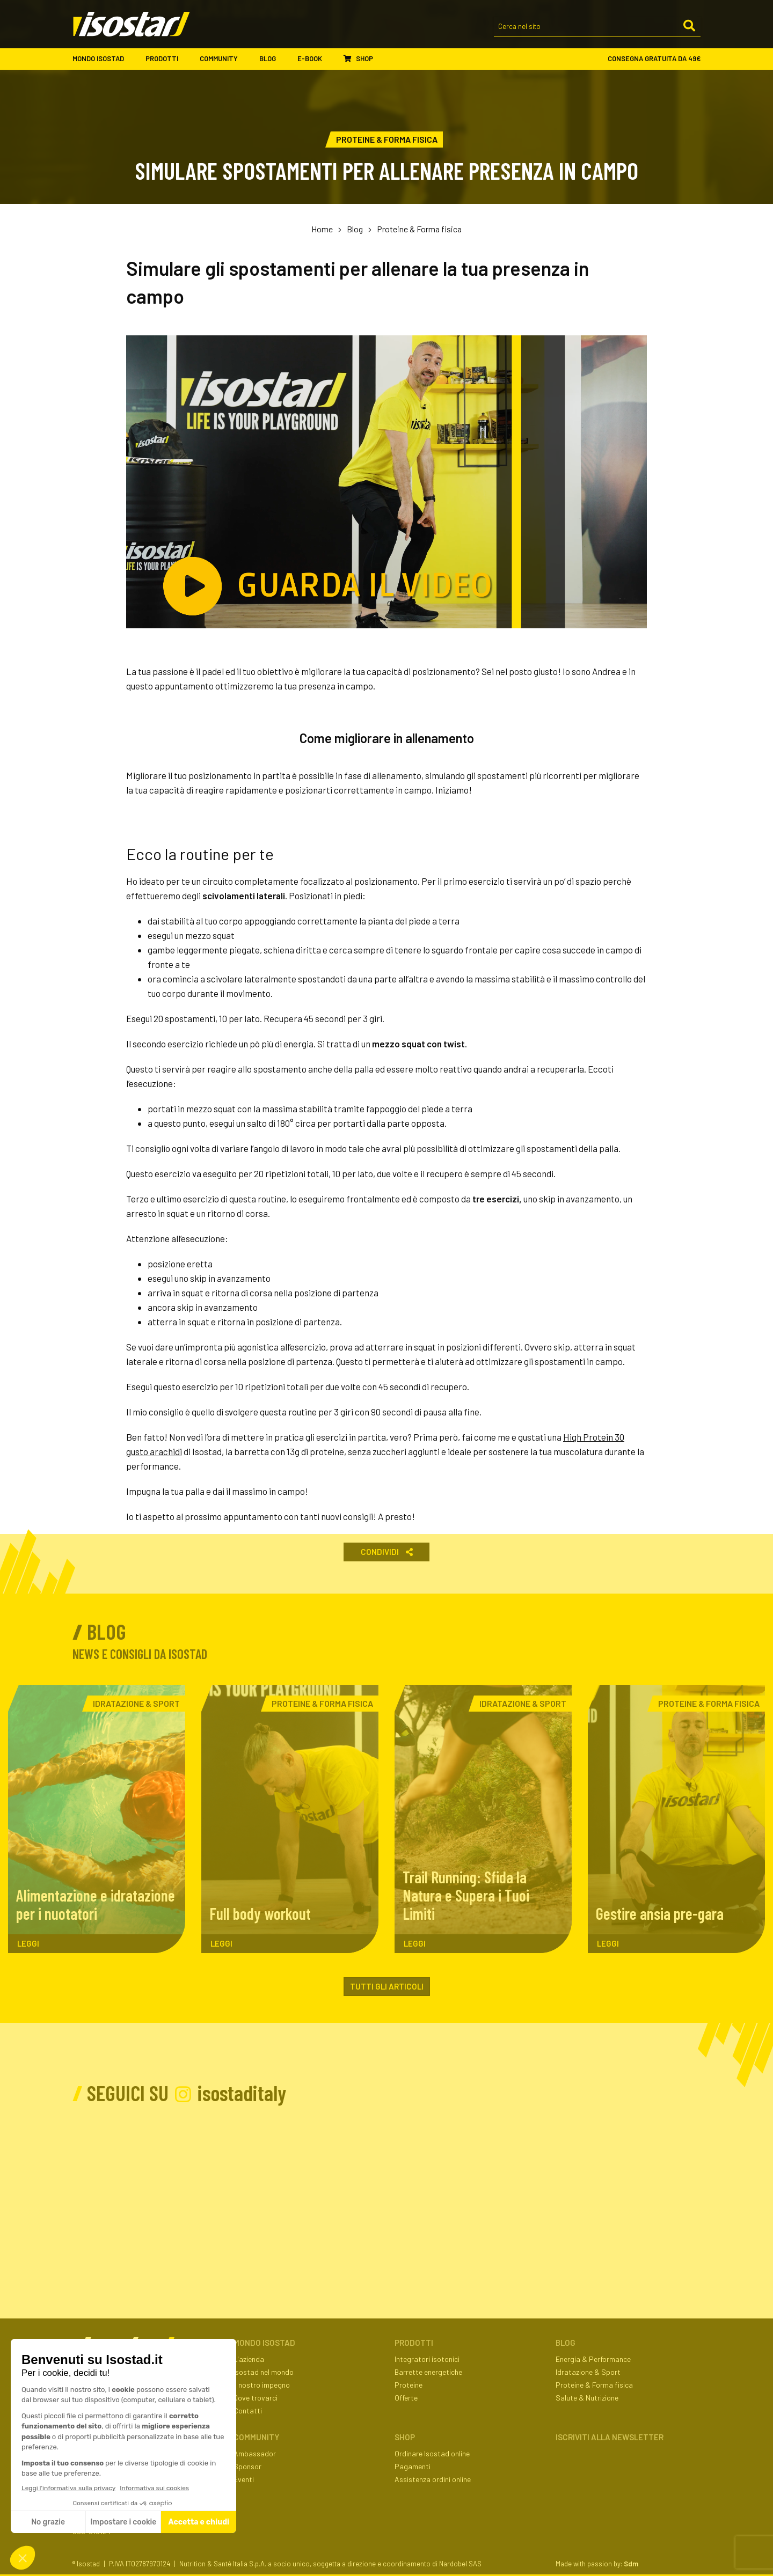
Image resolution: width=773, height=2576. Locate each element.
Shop (358, 58)
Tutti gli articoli (387, 1986)
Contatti (248, 2410)
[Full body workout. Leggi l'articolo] (289, 1819)
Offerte (406, 2397)
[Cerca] (689, 26)
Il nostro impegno (262, 2384)
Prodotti (167, 59)
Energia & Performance (593, 2359)
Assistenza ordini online (433, 2479)
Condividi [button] (387, 1552)
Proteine (408, 2384)
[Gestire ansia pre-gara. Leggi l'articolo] (676, 1819)
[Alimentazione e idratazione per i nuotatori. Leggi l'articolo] (96, 1819)
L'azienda (249, 2359)
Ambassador (255, 2453)
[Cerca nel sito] (597, 27)
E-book (315, 59)
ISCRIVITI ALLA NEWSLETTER (609, 2437)
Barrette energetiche (428, 2371)
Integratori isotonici (427, 2359)
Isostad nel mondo (264, 2371)
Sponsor (247, 2466)
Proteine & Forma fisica (419, 229)
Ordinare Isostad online (432, 2453)
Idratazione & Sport (588, 2371)
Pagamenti (413, 2466)
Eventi (244, 2479)
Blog (273, 59)
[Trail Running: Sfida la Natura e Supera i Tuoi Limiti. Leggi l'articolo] (483, 1819)
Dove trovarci (256, 2397)
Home (322, 229)
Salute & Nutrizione (587, 2397)
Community (224, 59)
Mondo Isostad (103, 59)
